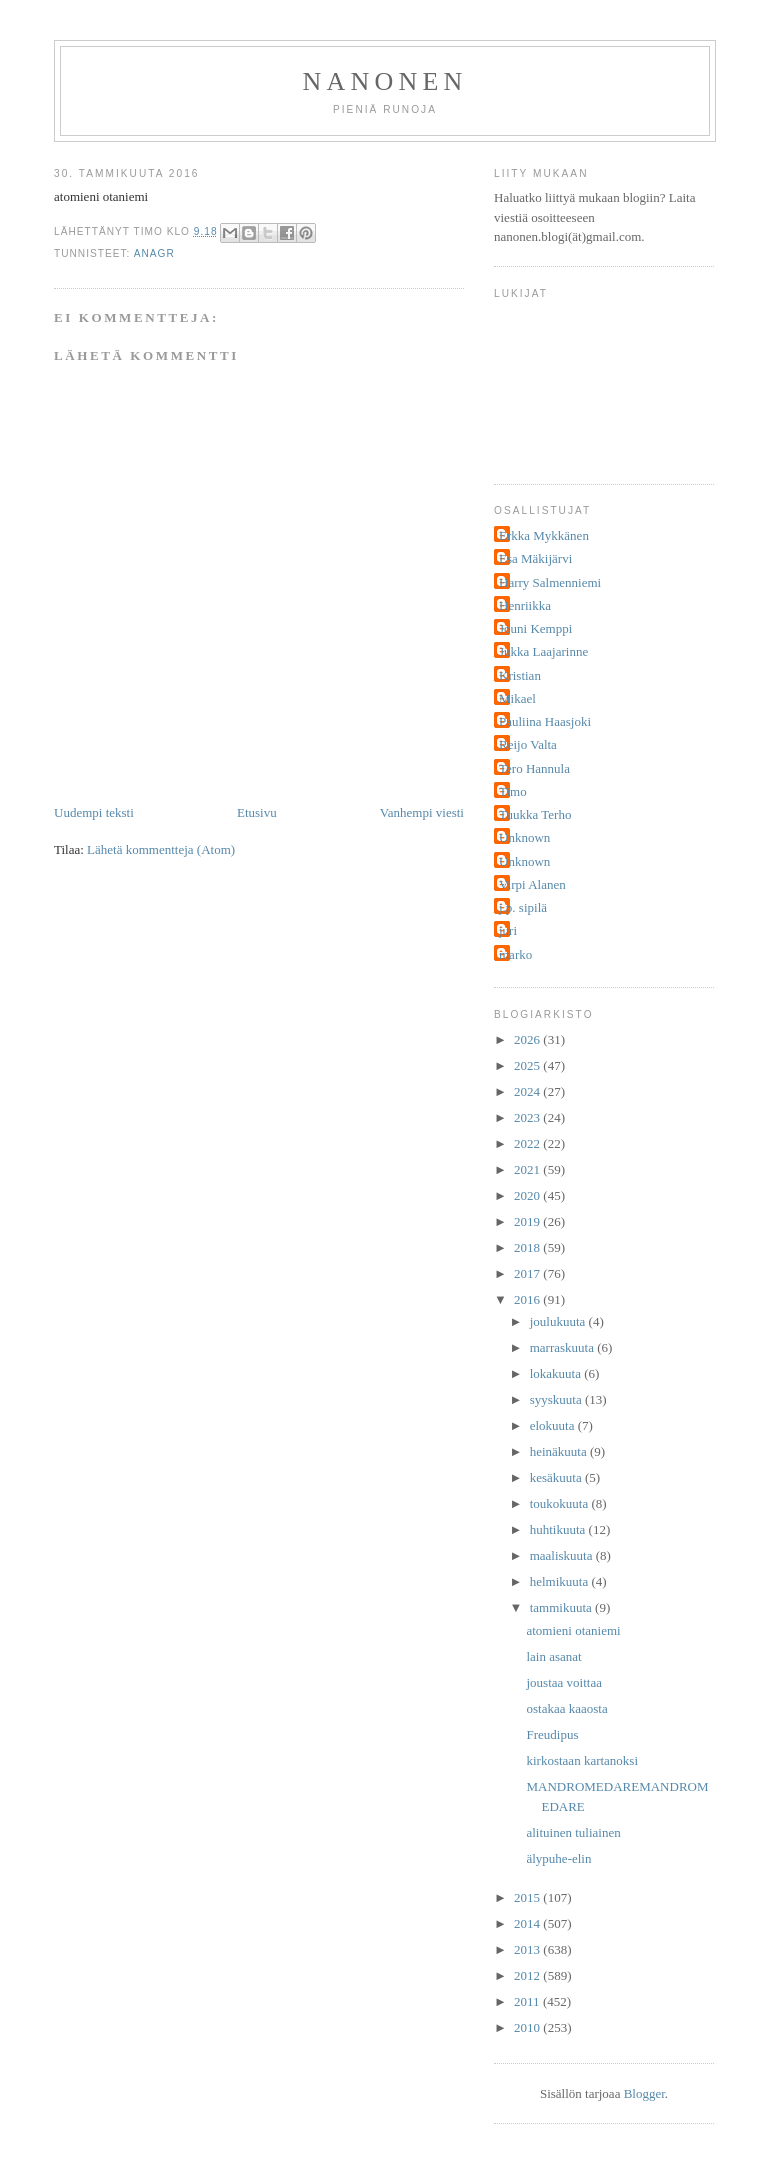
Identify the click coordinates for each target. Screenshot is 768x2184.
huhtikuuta (559, 1529)
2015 (528, 1897)
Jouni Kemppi (535, 628)
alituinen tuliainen (573, 1832)
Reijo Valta (528, 744)
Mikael (517, 698)
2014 (528, 1923)
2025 (528, 1065)
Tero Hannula (534, 768)
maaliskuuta (563, 1555)
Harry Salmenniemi (550, 582)
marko (515, 954)
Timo (513, 791)
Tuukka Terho (535, 814)
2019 (528, 1221)
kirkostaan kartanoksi (582, 1760)
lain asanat (553, 1656)
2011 (528, 2001)
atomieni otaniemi (573, 1630)
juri (508, 930)
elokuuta (554, 1425)
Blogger (644, 2093)
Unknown (524, 837)
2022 (528, 1143)
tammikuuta (562, 1607)
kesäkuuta (557, 1477)
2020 (528, 1195)
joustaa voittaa (563, 1682)
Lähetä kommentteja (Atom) (161, 849)
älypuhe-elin (558, 1858)
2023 (528, 1117)
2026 (528, 1039)
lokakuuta (557, 1373)
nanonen (385, 81)
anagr (154, 253)
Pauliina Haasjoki (545, 721)
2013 (528, 1949)
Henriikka (525, 605)
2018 (528, 1247)
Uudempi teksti (94, 812)
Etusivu (257, 812)
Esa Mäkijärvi (535, 558)
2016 (528, 1299)
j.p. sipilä (523, 907)
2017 (528, 1273)
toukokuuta (561, 1503)
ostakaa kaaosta (566, 1708)
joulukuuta (559, 1321)
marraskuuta (564, 1347)
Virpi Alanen (532, 884)
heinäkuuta (560, 1451)
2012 (528, 1975)
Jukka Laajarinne (543, 651)
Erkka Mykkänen (544, 535)
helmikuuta (561, 1581)
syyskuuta (557, 1399)
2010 (528, 2027)
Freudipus (552, 1734)
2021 (528, 1169)
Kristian (520, 675)
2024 (528, 1091)
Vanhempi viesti (422, 812)
